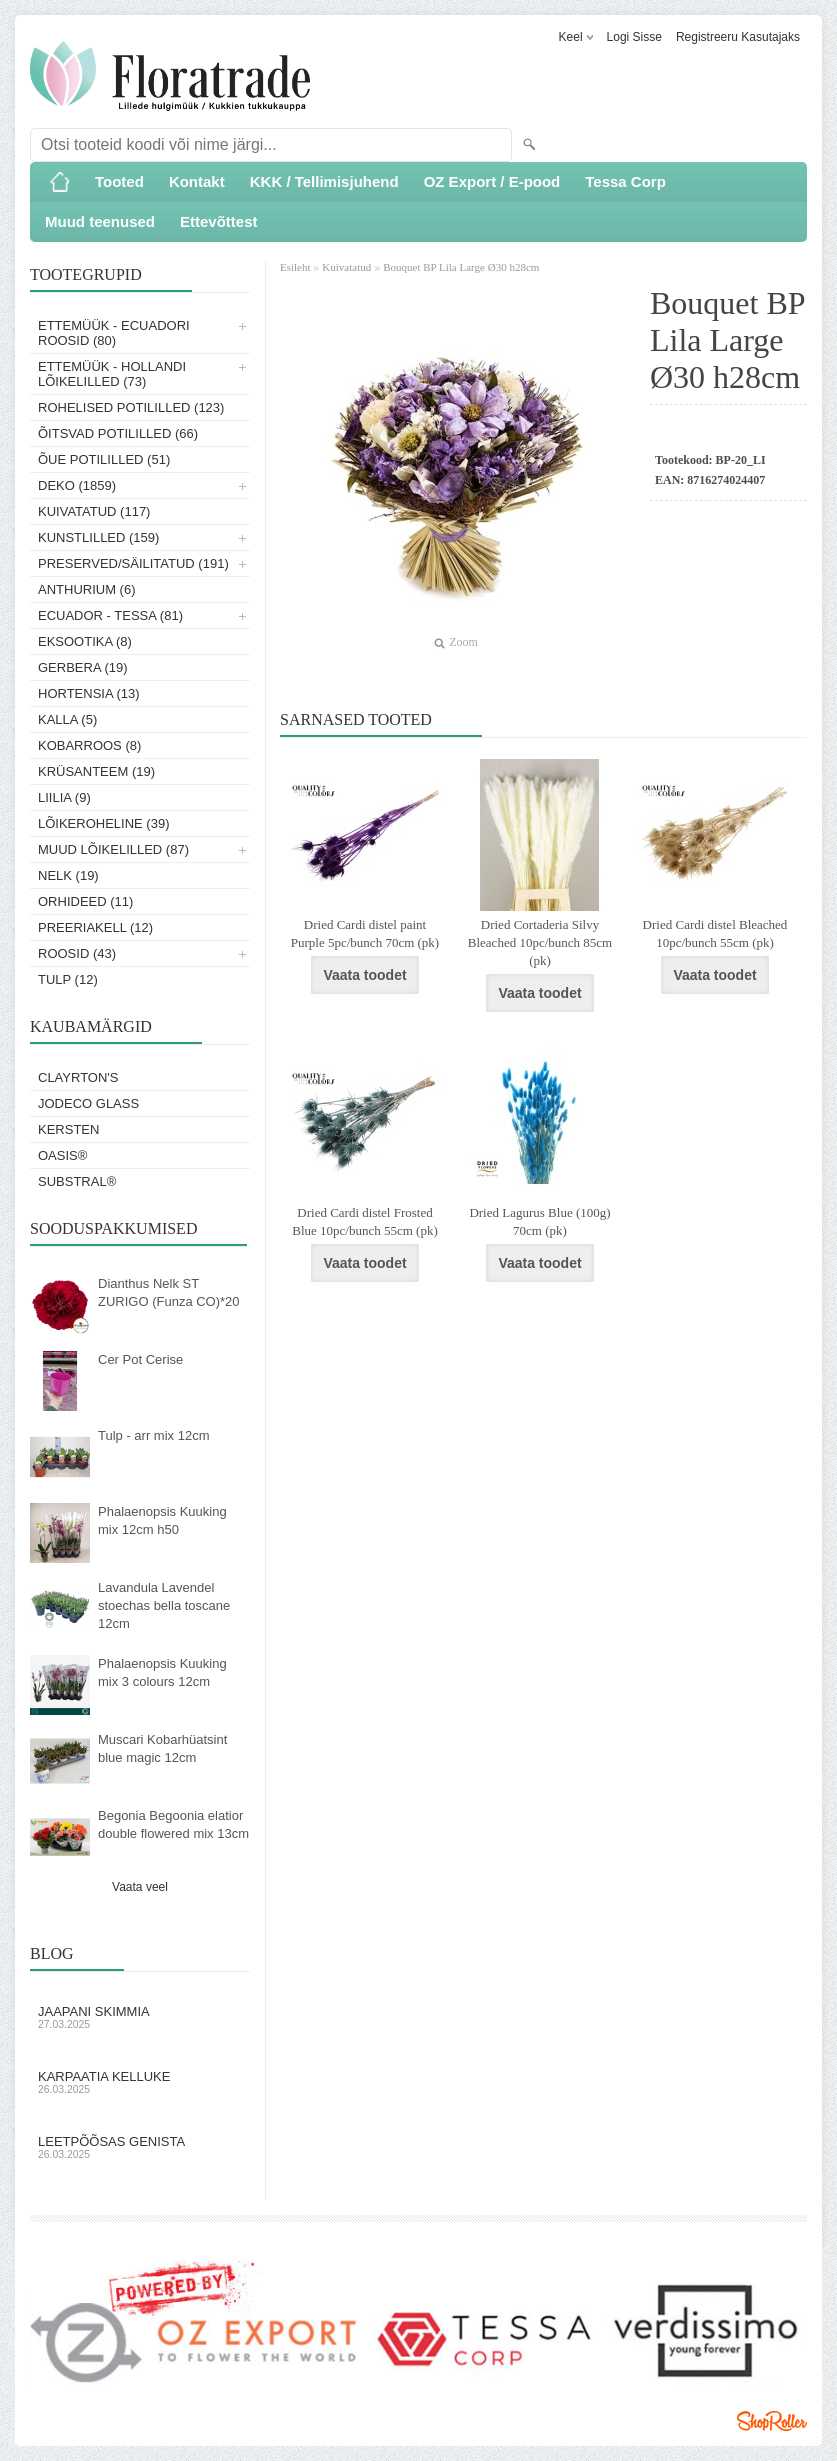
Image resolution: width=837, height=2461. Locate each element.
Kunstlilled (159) (98, 537)
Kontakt (197, 181)
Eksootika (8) (85, 641)
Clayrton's (78, 1077)
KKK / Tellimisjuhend (324, 181)
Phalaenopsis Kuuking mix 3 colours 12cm (162, 1672)
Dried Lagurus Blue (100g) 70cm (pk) (539, 1221)
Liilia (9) (64, 797)
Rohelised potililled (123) (131, 407)
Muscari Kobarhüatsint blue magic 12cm (162, 1748)
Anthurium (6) (87, 589)
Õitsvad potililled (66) (118, 433)
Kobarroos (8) (89, 745)
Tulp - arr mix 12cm (153, 1435)
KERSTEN (68, 1129)
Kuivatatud (346, 267)
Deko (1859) (77, 485)
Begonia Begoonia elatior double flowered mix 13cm (173, 1824)
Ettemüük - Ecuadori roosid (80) (114, 333)
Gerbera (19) (83, 667)
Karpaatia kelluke (140, 2082)
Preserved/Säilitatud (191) (133, 563)
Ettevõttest (219, 221)
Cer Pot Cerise (140, 1359)
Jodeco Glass (88, 1103)
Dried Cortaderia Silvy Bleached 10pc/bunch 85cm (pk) (540, 942)
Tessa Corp (625, 181)
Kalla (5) (67, 719)
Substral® (77, 1181)
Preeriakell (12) (95, 927)
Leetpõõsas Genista (140, 2147)
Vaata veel (140, 1887)
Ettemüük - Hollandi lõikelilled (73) (112, 374)
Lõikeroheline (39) (104, 823)
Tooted (119, 181)
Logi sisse (634, 37)
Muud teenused (100, 221)
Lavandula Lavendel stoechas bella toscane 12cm (164, 1605)
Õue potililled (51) (104, 459)
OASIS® (62, 1155)
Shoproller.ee (772, 2421)
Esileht (296, 267)
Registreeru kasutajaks (738, 37)
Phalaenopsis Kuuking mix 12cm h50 (162, 1520)
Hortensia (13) (89, 693)
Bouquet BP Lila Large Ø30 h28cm (461, 267)
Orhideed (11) (85, 901)
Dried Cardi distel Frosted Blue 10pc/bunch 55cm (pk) (365, 1221)
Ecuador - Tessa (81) (110, 615)
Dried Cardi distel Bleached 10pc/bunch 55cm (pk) (715, 933)
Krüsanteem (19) (96, 771)
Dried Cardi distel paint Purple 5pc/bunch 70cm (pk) (365, 933)
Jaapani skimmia (140, 2017)
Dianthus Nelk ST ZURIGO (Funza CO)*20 (169, 1292)
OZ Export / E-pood (492, 181)
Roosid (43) (77, 953)
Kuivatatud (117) (94, 511)
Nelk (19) (68, 875)
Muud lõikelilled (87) (113, 849)
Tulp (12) (68, 979)
